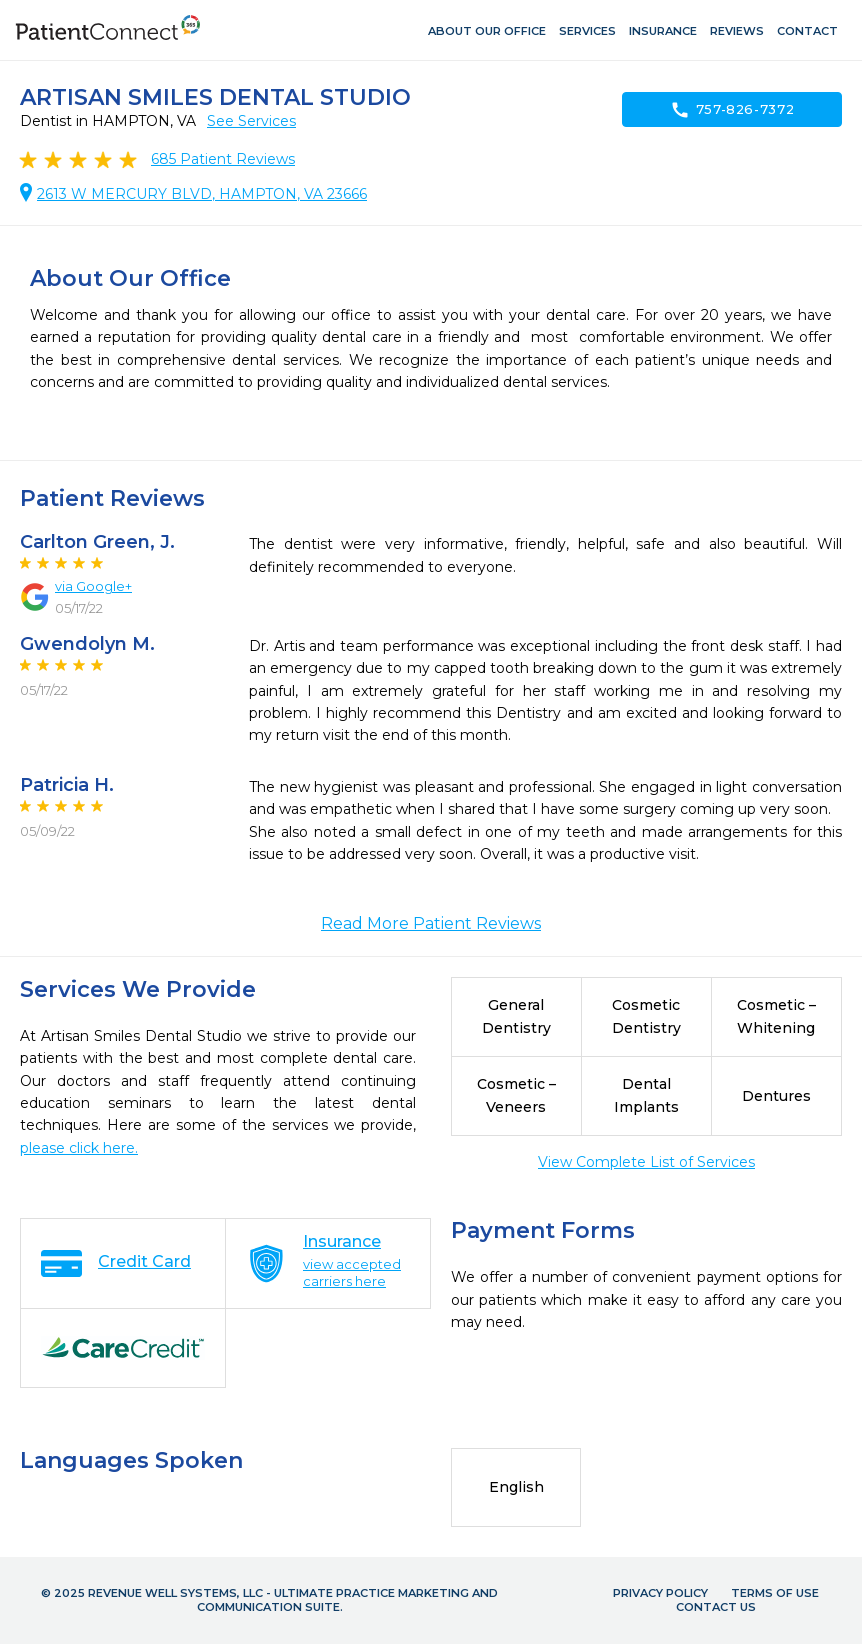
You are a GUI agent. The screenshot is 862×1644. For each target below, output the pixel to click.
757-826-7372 (732, 110)
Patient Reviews (223, 159)
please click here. (79, 1148)
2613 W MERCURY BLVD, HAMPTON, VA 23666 (202, 194)
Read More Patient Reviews (431, 923)
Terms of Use (775, 1593)
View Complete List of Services (646, 1162)
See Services (251, 121)
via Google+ (93, 586)
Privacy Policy (660, 1593)
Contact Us (716, 1607)
